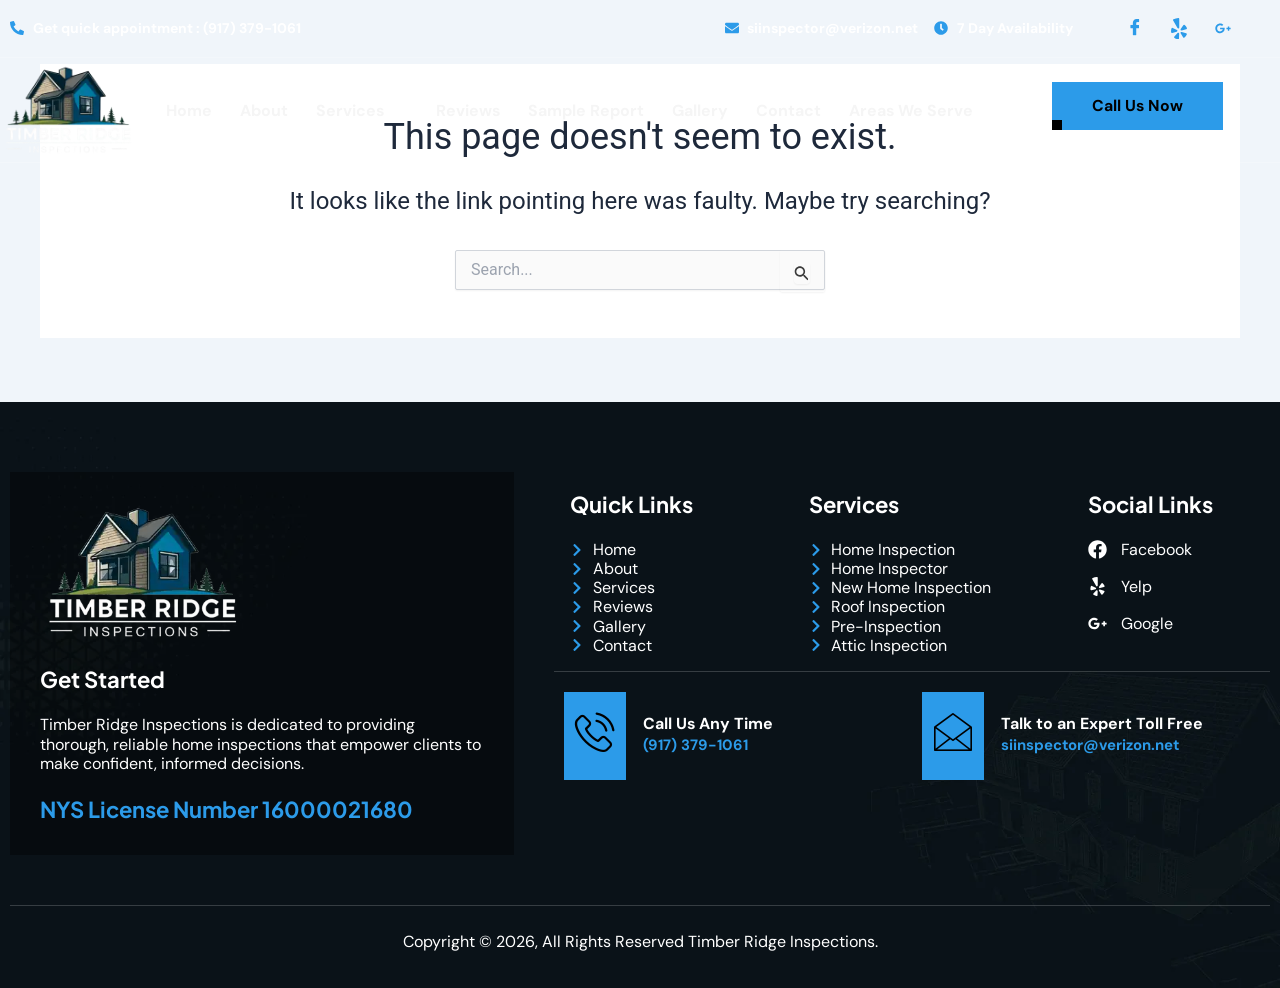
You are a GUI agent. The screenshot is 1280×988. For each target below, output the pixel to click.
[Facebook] (1135, 28)
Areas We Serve (911, 110)
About (263, 110)
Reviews (467, 110)
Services (358, 111)
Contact (788, 110)
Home (188, 110)
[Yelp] (1179, 28)
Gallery (700, 110)
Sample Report (586, 110)
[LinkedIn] (1223, 28)
